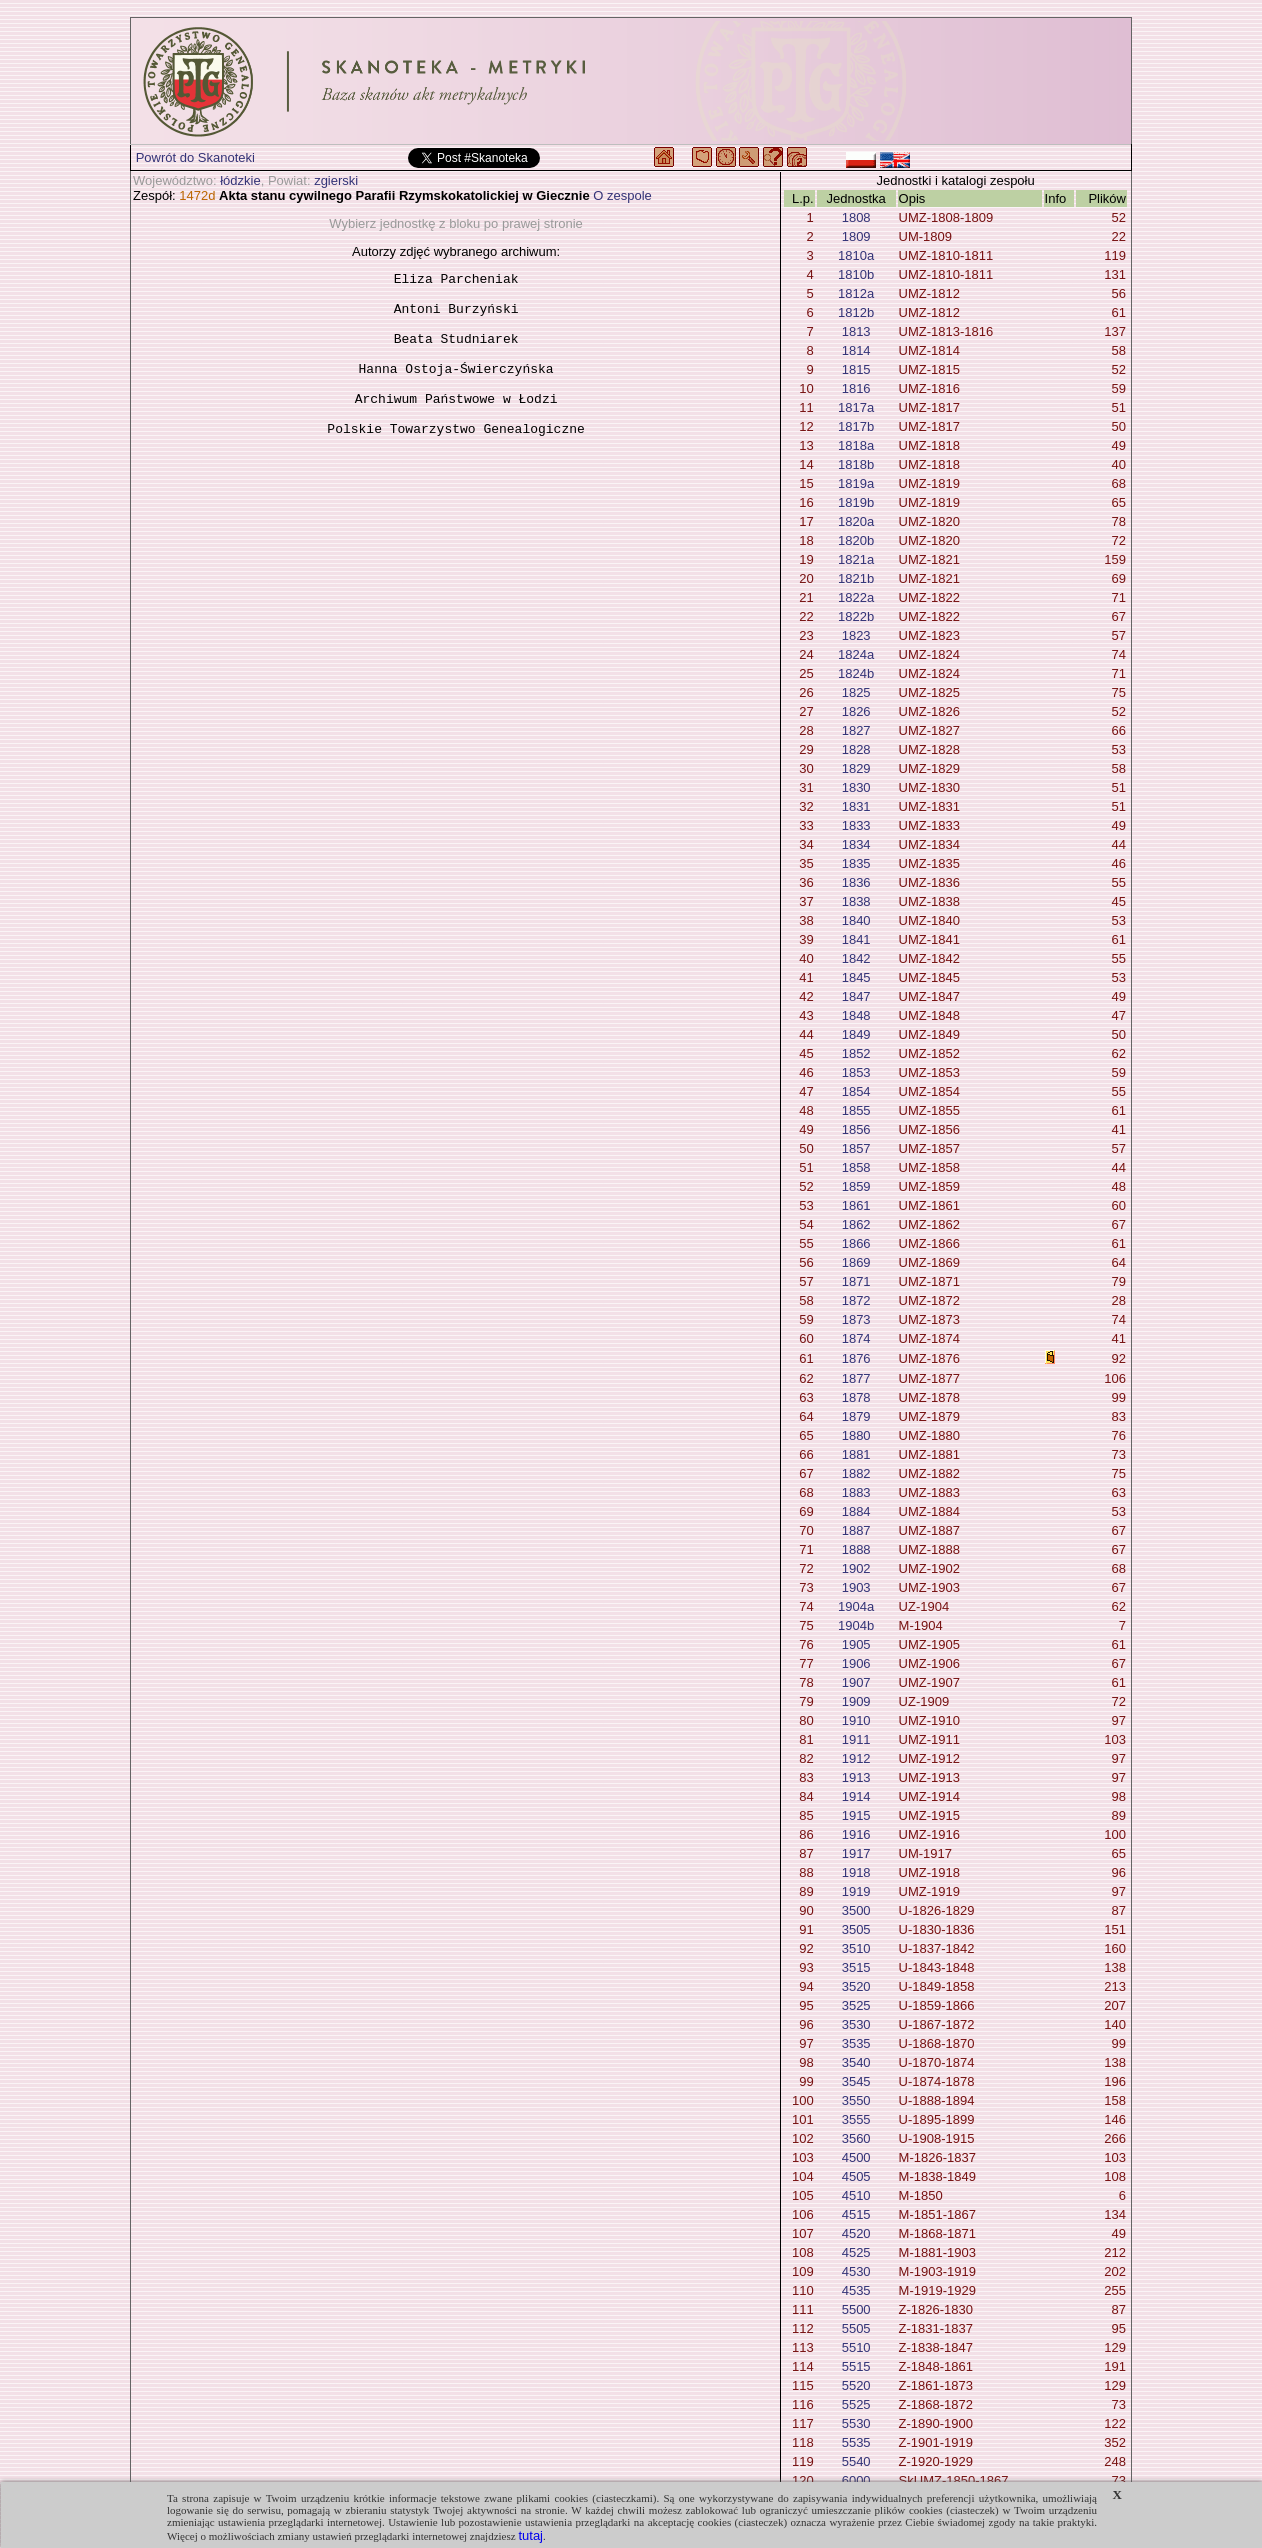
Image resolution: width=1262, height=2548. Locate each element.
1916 (856, 1834)
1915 (856, 1815)
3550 (856, 2100)
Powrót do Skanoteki (195, 157)
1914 (856, 1796)
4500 (856, 2157)
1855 (856, 1110)
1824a (856, 654)
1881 (856, 1454)
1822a (856, 597)
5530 (856, 2423)
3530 (856, 2024)
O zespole (622, 195)
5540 (856, 2461)
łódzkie (240, 180)
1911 (856, 1739)
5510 (856, 2347)
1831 (856, 806)
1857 (856, 1148)
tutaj (530, 2535)
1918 (856, 1872)
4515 (856, 2214)
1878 (856, 1397)
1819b (856, 502)
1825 (856, 692)
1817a (856, 407)
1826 (856, 711)
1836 (856, 882)
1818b (856, 464)
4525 (856, 2252)
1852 (856, 1053)
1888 (856, 1549)
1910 (856, 1720)
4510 (856, 2195)
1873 (856, 1319)
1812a (856, 293)
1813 (856, 331)
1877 (856, 1378)
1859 (856, 1186)
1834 (856, 844)
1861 (856, 1205)
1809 (856, 236)
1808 (856, 217)
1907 (856, 1682)
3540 (856, 2062)
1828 (856, 749)
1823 (856, 635)
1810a (856, 255)
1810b (856, 274)
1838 (856, 901)
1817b (856, 426)
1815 (856, 369)
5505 (856, 2328)
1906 (856, 1663)
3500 (856, 1910)
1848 (856, 1015)
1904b (856, 1625)
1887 (856, 1530)
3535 (856, 2043)
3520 (856, 1986)
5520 (856, 2385)
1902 (856, 1568)
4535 (856, 2290)
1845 (856, 977)
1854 (856, 1091)
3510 (856, 1948)
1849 (856, 1034)
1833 (856, 825)
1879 (856, 1416)
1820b (856, 540)
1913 (856, 1777)
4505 (856, 2176)
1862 (856, 1224)
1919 (856, 1891)
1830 (856, 787)
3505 (856, 1929)
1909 (856, 1701)
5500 (856, 2309)
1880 (856, 1435)
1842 (856, 958)
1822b (856, 616)
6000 (856, 2480)
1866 (856, 1243)
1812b (856, 312)
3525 (856, 2005)
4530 (856, 2271)
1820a (856, 521)
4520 (856, 2233)
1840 (856, 920)
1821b (856, 578)
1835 (856, 863)
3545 (856, 2081)
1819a (856, 483)
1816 (856, 388)
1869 (856, 1262)
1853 (856, 1072)
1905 (856, 1644)
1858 (856, 1167)
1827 (856, 730)
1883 (856, 1492)
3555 (856, 2119)
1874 (856, 1338)
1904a (856, 1606)
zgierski (336, 180)
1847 (856, 996)
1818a (856, 445)
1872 (856, 1300)
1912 (856, 1758)
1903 (856, 1587)
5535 (856, 2442)
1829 (856, 768)
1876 (856, 1358)
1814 (856, 350)
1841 (856, 939)
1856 (856, 1129)
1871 (856, 1281)
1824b (856, 673)
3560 (856, 2138)
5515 (856, 2366)
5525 (856, 2404)
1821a (856, 559)
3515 (856, 1967)
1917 (856, 1853)
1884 (856, 1511)
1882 (856, 1473)
